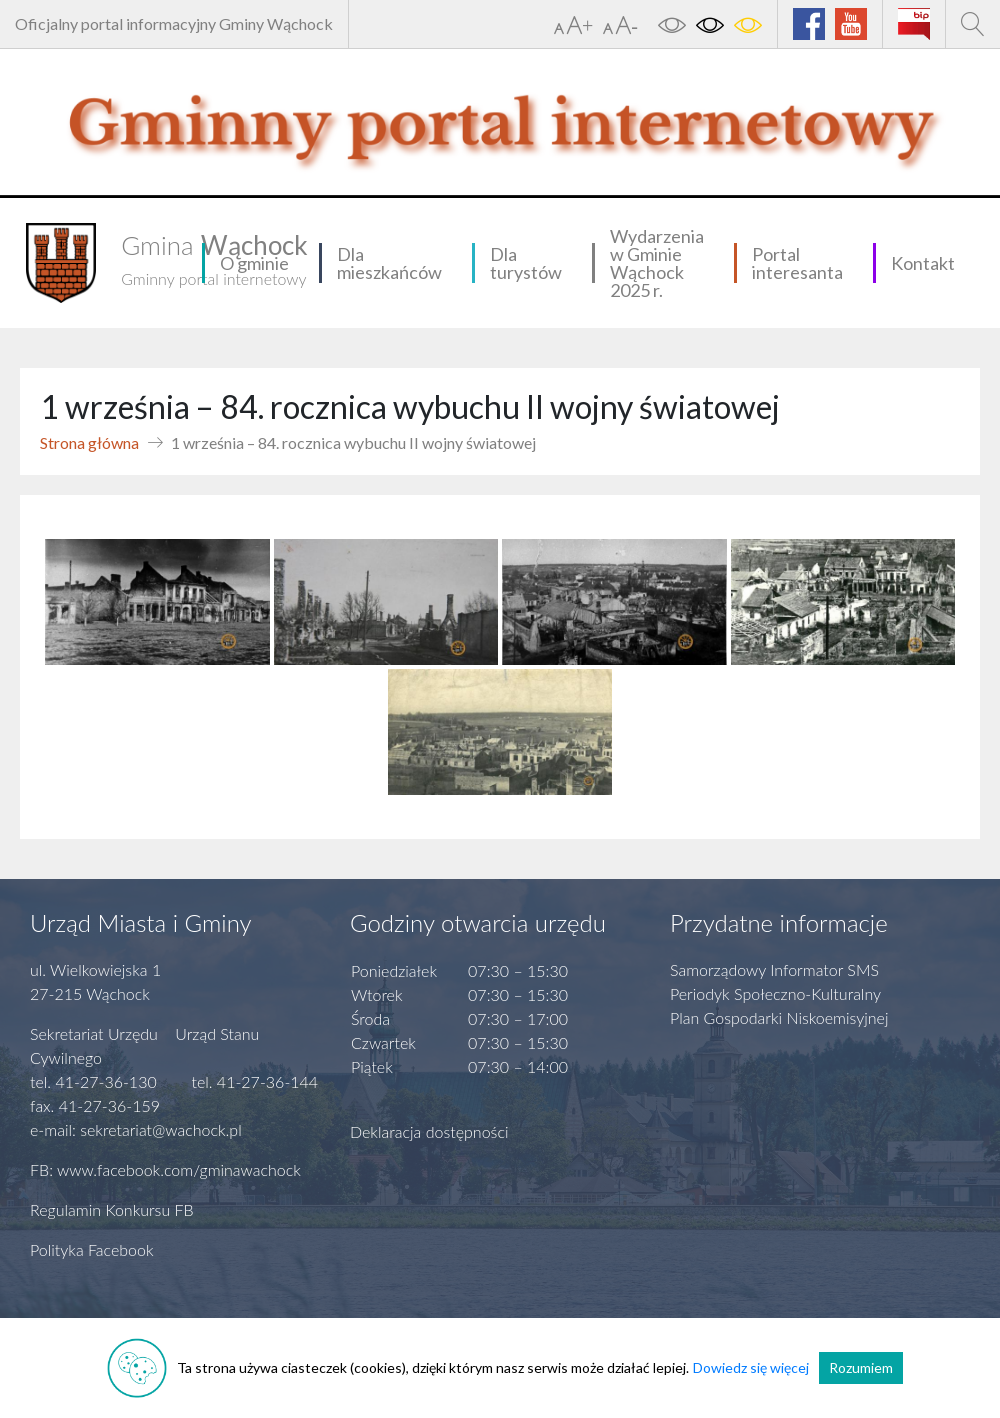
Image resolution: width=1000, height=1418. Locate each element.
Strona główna (89, 442)
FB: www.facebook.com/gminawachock (165, 1169)
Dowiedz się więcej (751, 1367)
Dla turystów (526, 263)
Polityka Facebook (92, 1249)
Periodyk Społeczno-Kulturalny (775, 993)
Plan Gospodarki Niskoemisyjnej (779, 1017)
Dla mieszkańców (389, 263)
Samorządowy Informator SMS (774, 969)
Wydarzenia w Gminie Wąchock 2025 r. (657, 263)
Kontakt (923, 263)
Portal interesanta (797, 263)
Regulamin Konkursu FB (112, 1209)
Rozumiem (861, 1367)
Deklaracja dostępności (429, 1131)
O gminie (254, 263)
